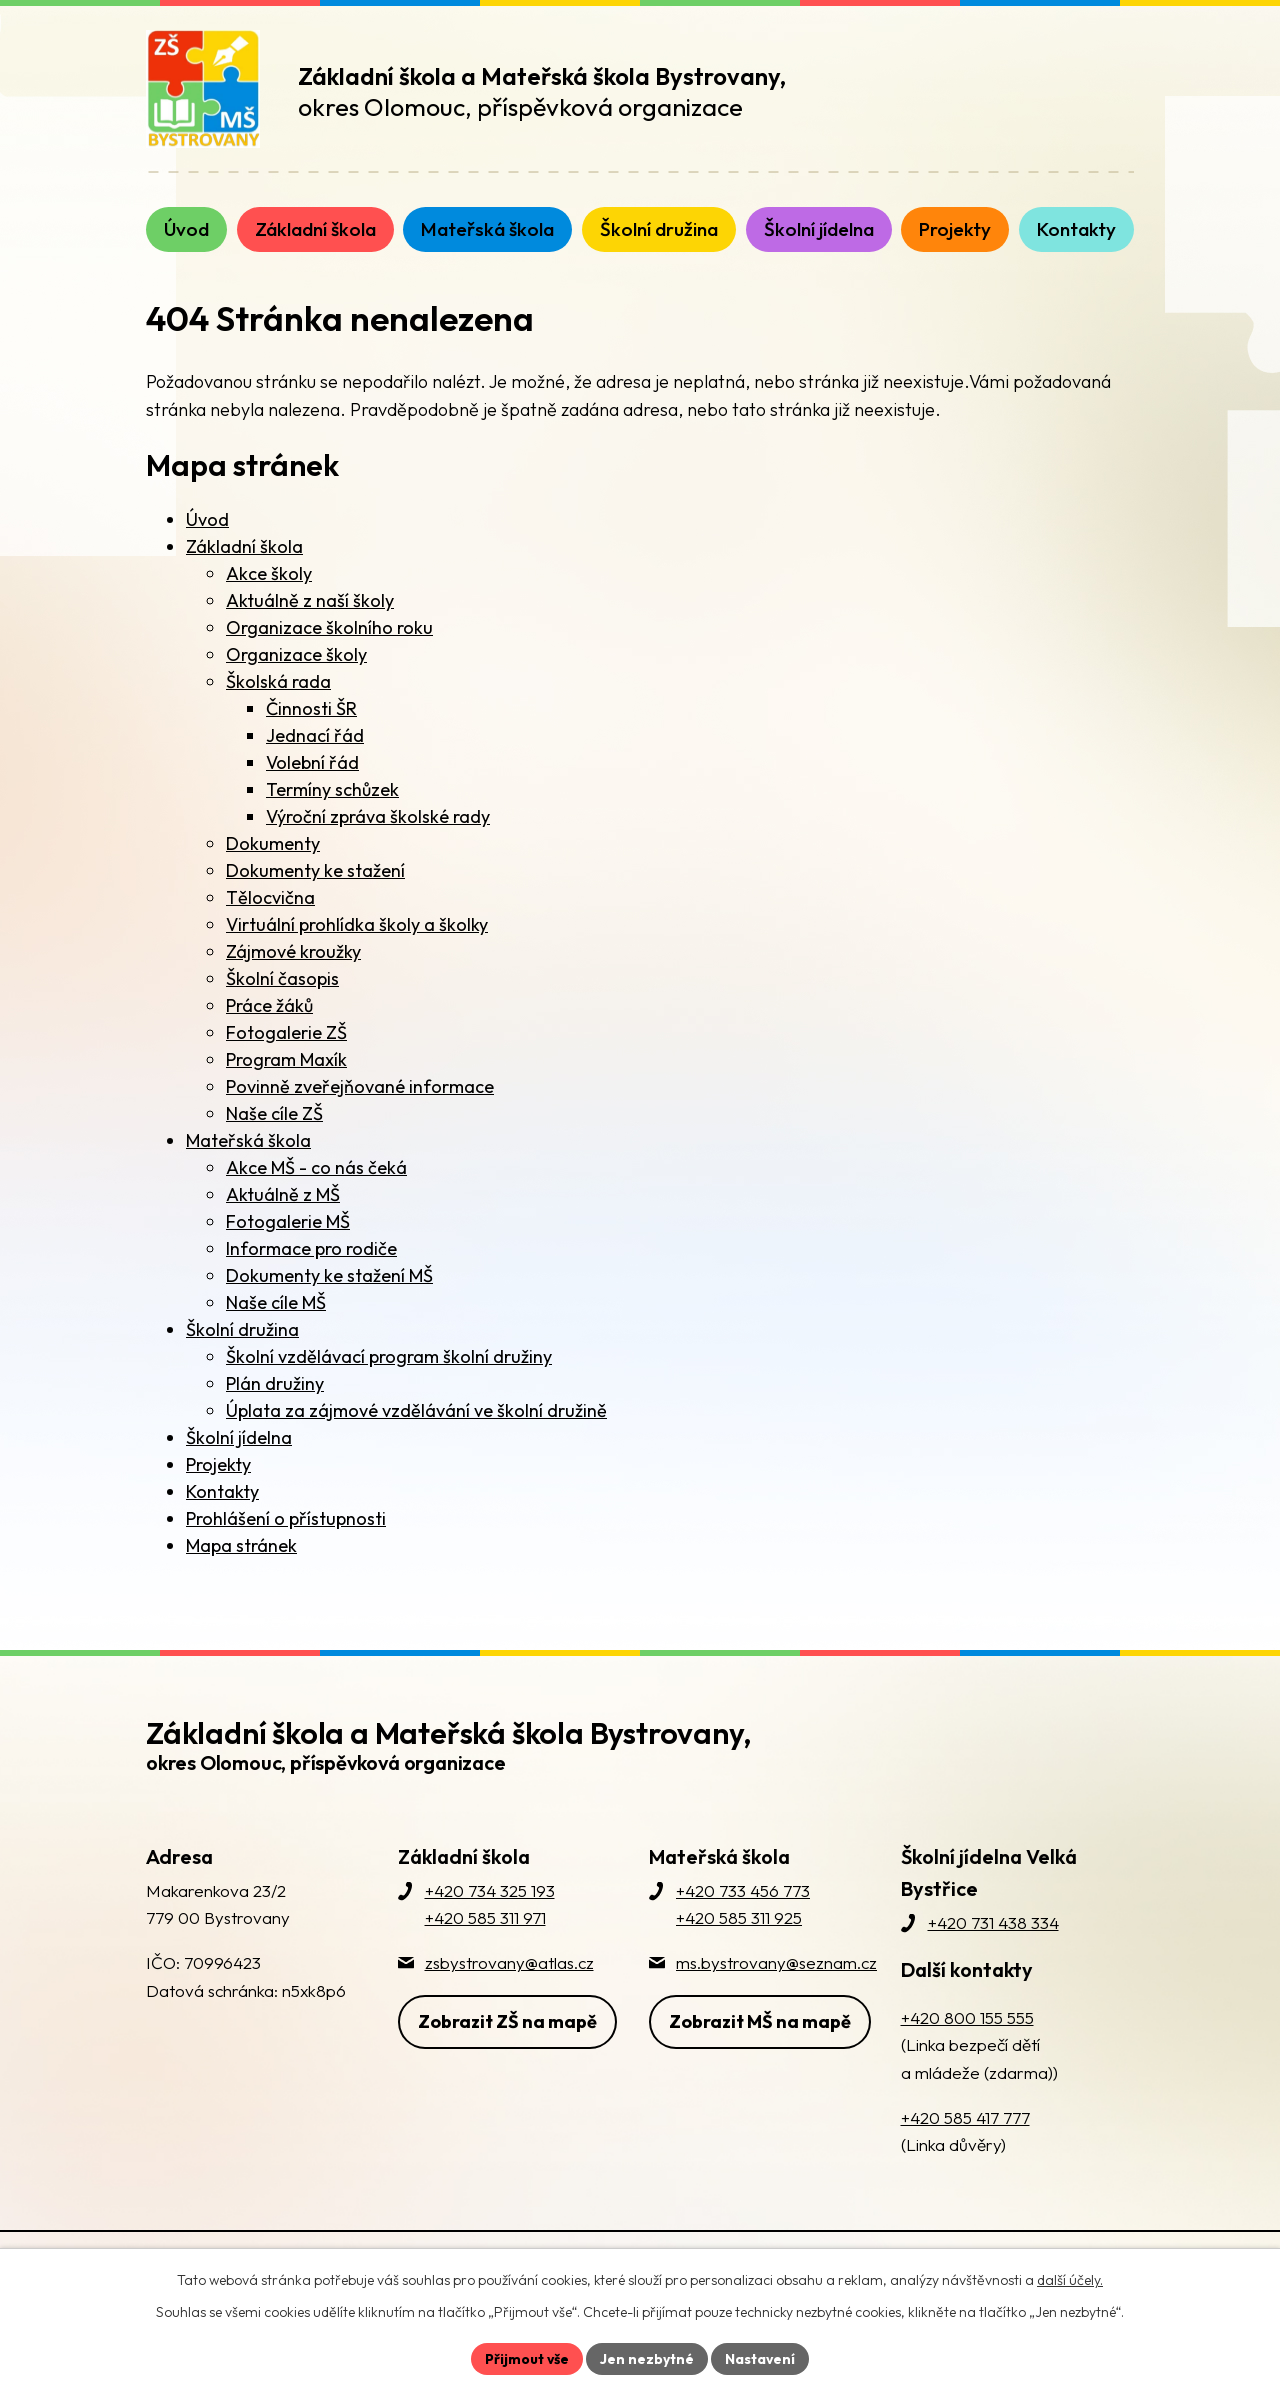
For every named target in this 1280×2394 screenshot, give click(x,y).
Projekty (218, 1464)
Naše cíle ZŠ (274, 1113)
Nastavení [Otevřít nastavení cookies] (760, 2358)
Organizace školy (296, 654)
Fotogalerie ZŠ (286, 1032)
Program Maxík (286, 1059)
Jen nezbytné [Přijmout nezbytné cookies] (647, 2358)
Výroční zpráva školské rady (378, 816)
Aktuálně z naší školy (310, 600)
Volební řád (312, 762)
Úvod (207, 519)
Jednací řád (315, 735)
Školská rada (278, 681)
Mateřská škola (248, 1140)
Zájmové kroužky (293, 951)
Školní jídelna (239, 1437)
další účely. (1070, 2280)
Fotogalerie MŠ (288, 1221)
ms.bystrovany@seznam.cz (776, 1962)
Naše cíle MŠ (276, 1302)
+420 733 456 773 (743, 1890)
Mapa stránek (241, 1545)
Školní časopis (282, 978)
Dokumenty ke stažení (315, 870)
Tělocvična (270, 897)
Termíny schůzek (332, 789)
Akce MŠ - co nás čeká (316, 1167)
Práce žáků (269, 1005)
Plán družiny (275, 1383)
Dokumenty (273, 843)
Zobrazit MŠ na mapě (760, 2020)
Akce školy (269, 573)
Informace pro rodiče (311, 1248)
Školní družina (242, 1329)
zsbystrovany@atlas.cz (509, 1962)
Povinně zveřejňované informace (360, 1086)
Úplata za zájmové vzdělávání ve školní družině (416, 1410)
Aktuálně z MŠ (283, 1194)
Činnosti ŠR (311, 708)
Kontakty (222, 1491)
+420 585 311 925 (739, 1917)
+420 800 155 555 (967, 2017)
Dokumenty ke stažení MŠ (329, 1275)
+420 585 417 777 (965, 2117)
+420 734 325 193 (490, 1890)
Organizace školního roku (329, 627)
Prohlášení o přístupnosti (286, 1518)
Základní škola (244, 546)
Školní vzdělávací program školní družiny (389, 1356)
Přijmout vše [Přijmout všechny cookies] (526, 2358)
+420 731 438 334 (993, 1922)
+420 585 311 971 (485, 1917)
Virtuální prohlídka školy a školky (357, 924)
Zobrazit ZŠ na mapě (507, 2020)
